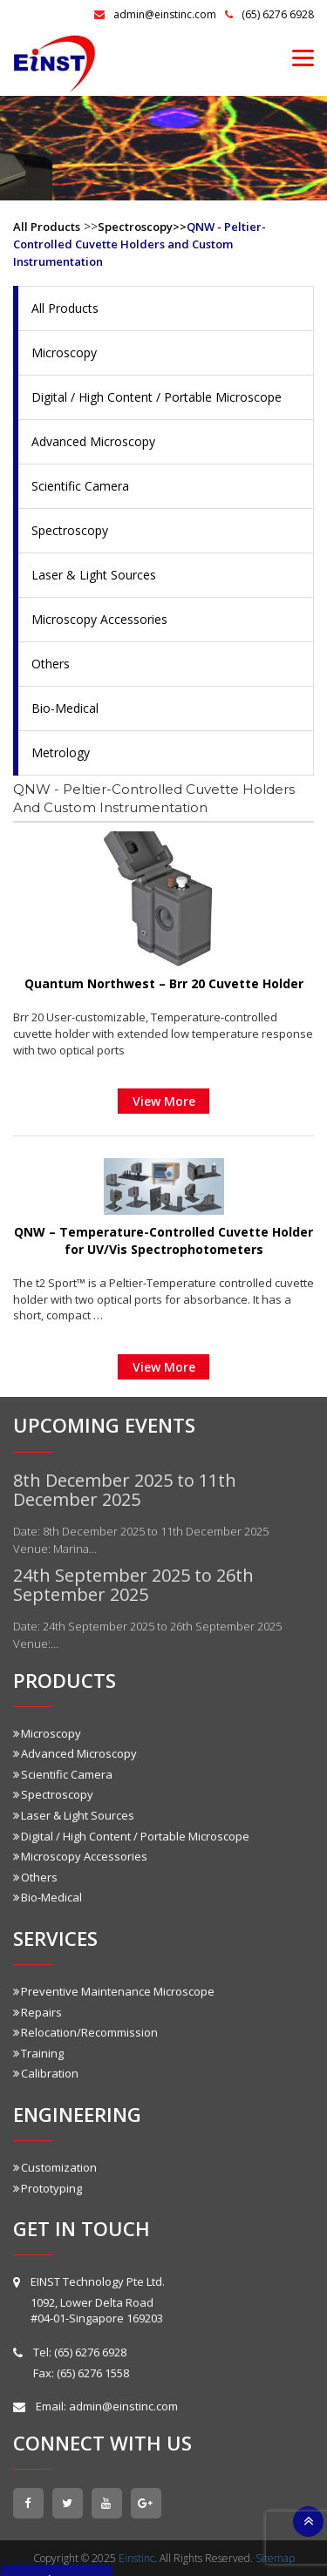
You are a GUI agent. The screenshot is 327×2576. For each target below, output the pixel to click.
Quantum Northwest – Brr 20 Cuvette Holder (163, 983)
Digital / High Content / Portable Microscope (156, 397)
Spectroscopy (69, 530)
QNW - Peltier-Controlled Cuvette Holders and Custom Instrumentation (139, 244)
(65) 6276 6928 (269, 14)
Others (50, 663)
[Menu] (303, 57)
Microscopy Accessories (99, 619)
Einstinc (136, 2558)
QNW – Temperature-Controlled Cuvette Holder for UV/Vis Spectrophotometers (163, 1240)
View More (164, 1101)
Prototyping (47, 2188)
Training (38, 2053)
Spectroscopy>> (142, 226)
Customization (55, 2167)
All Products (46, 226)
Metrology (60, 752)
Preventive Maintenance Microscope (114, 1991)
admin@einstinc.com (155, 14)
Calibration (45, 2073)
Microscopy (64, 352)
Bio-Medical (65, 708)
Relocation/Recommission (85, 2032)
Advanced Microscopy (93, 441)
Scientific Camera (80, 486)
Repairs (37, 2012)
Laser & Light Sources (93, 574)
